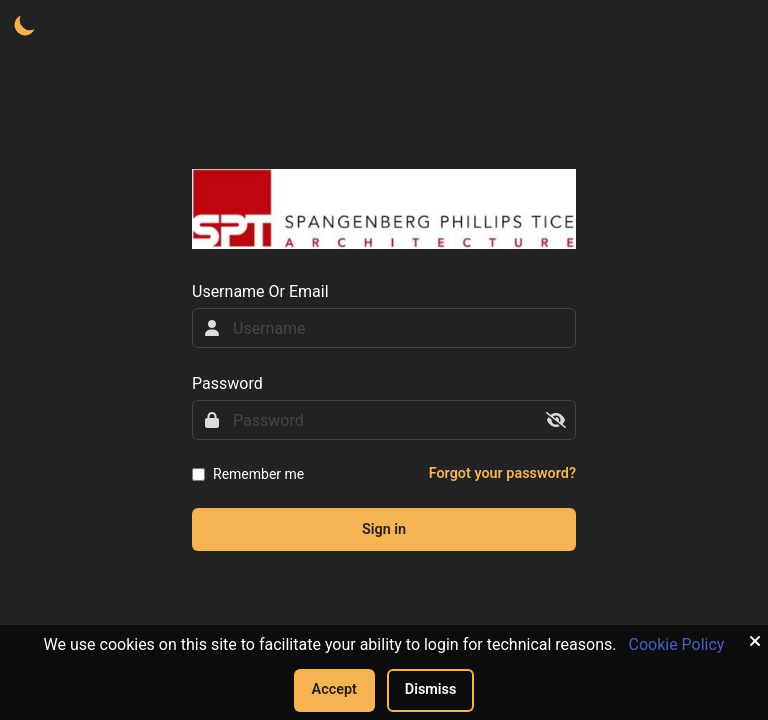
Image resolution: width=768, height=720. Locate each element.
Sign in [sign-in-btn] (384, 529)
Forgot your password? (502, 473)
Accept (334, 689)
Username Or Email (260, 291)
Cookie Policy (676, 644)
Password (227, 383)
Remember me (258, 474)
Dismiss (431, 689)
